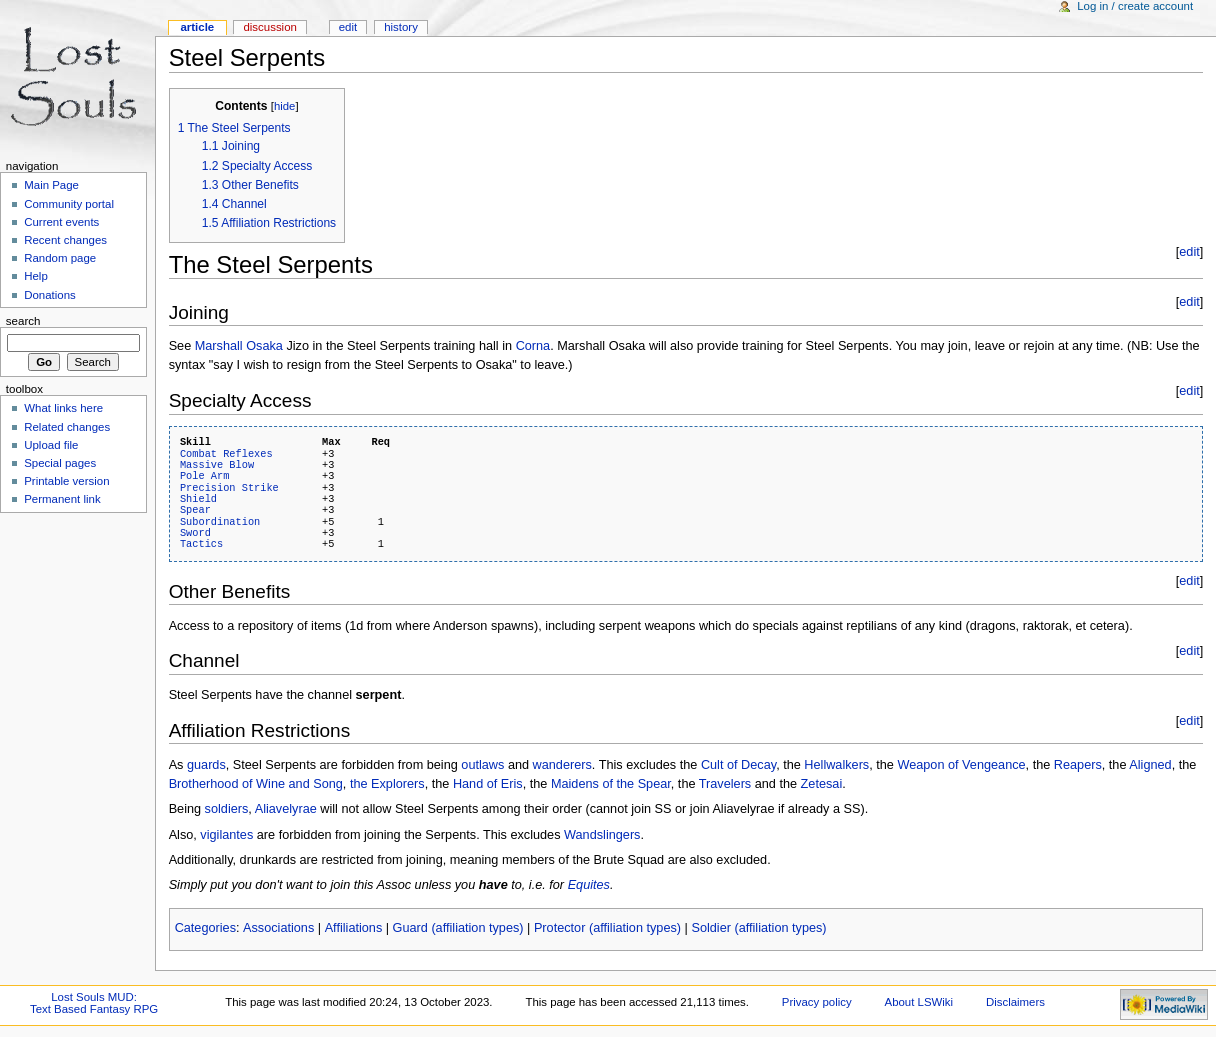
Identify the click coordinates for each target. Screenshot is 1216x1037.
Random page (60, 258)
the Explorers (387, 784)
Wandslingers (602, 835)
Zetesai (822, 784)
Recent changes (65, 240)
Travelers (725, 784)
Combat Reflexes (226, 454)
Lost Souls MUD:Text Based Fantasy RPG (94, 1003)
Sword (195, 533)
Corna (533, 346)
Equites (589, 885)
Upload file (51, 445)
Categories (205, 928)
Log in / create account (1135, 6)
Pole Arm (204, 476)
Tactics (201, 544)
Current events (61, 222)
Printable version (66, 481)
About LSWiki (919, 1002)
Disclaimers (1015, 1002)
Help (36, 276)
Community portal (69, 204)
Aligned (1150, 765)
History (401, 27)
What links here (63, 408)
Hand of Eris (488, 784)
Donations (50, 295)
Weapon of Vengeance (961, 765)
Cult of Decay (738, 765)
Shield (198, 499)
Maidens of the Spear (611, 784)
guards (206, 765)
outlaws (482, 765)
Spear (195, 510)
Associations (278, 928)
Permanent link (62, 499)
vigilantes (226, 835)
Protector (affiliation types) (607, 928)
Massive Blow (217, 465)
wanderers (562, 765)
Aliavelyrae (286, 809)
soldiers (227, 809)
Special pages (60, 463)
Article (197, 27)
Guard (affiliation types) (458, 928)
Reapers (1078, 765)
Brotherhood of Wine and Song (256, 784)
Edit (348, 27)
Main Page (51, 185)
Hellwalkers (836, 765)
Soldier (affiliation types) (758, 928)
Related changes (67, 427)
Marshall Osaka (239, 346)
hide (284, 106)
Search (23, 321)
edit (1189, 252)
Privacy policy (817, 1002)
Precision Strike (229, 488)
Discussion (269, 27)
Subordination (220, 522)
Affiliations (354, 928)
